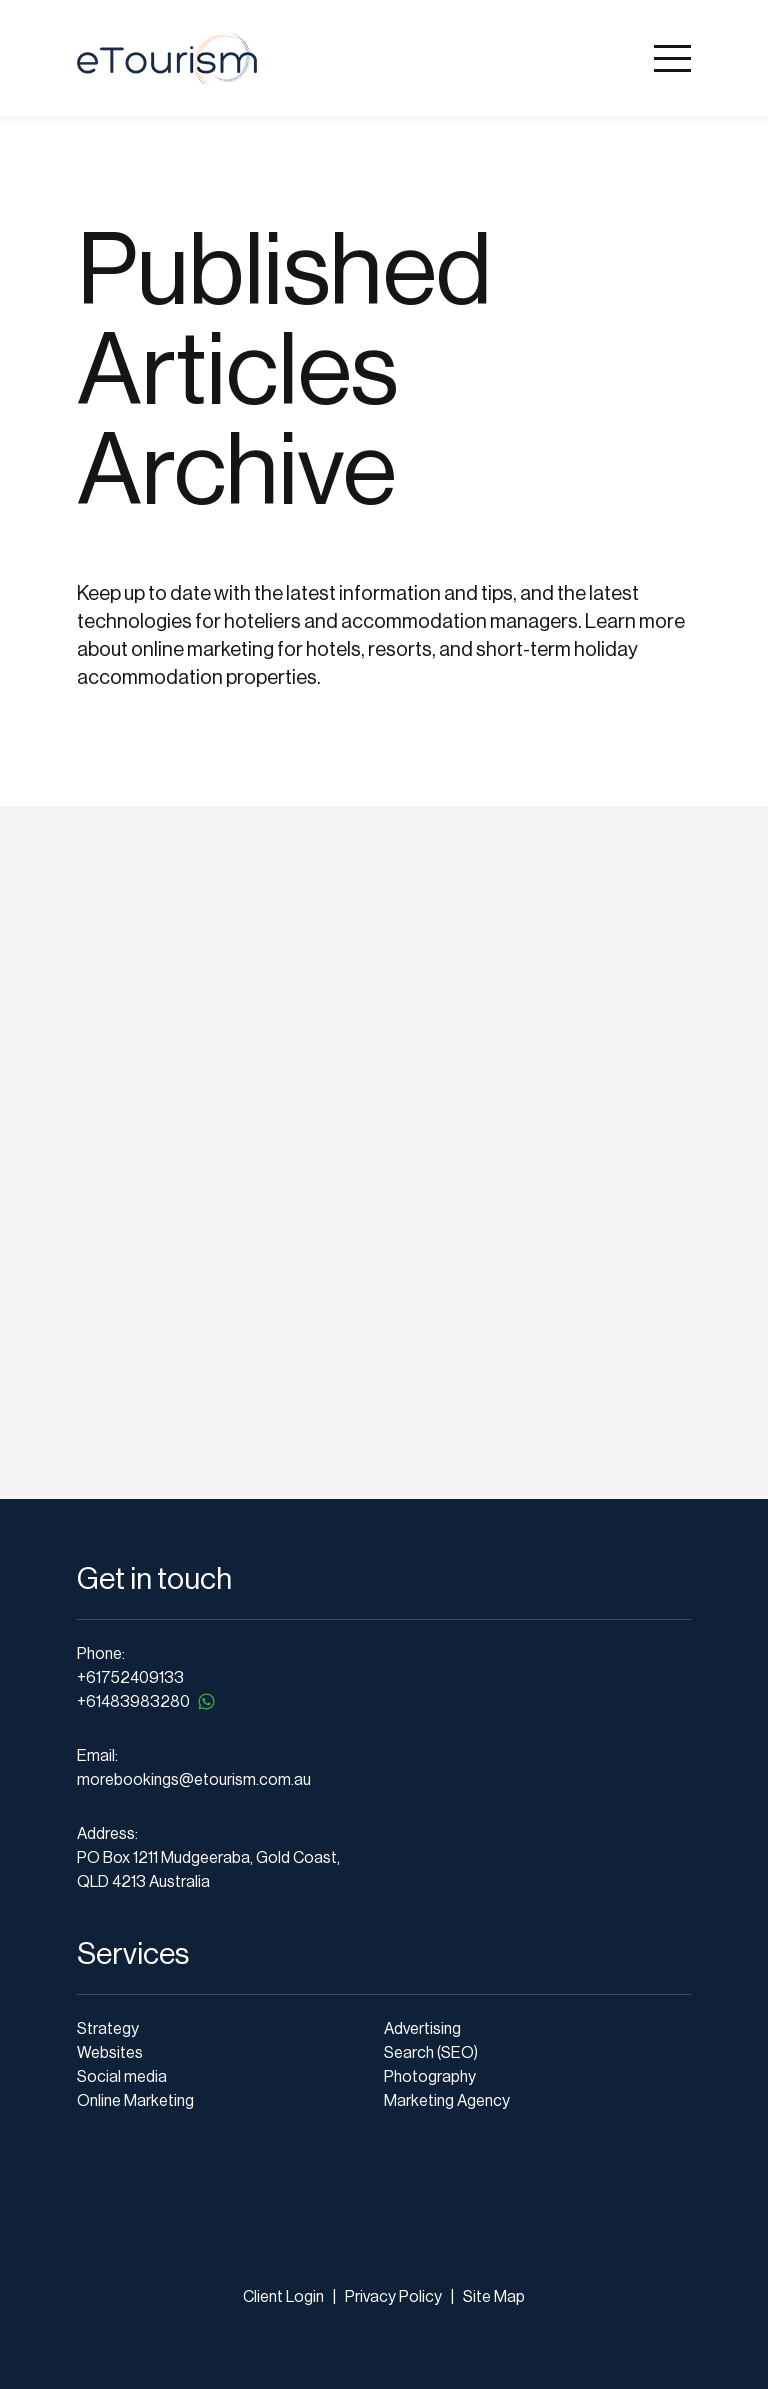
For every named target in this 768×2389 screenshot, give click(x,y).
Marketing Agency (447, 2101)
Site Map (494, 2297)
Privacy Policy (392, 2297)
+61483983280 (147, 1701)
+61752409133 (130, 1678)
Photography (430, 2077)
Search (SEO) (431, 2053)
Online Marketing (135, 2101)
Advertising (422, 2029)
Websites (110, 2053)
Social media (122, 2077)
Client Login (283, 2297)
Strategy (108, 2029)
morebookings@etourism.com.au (194, 1780)
